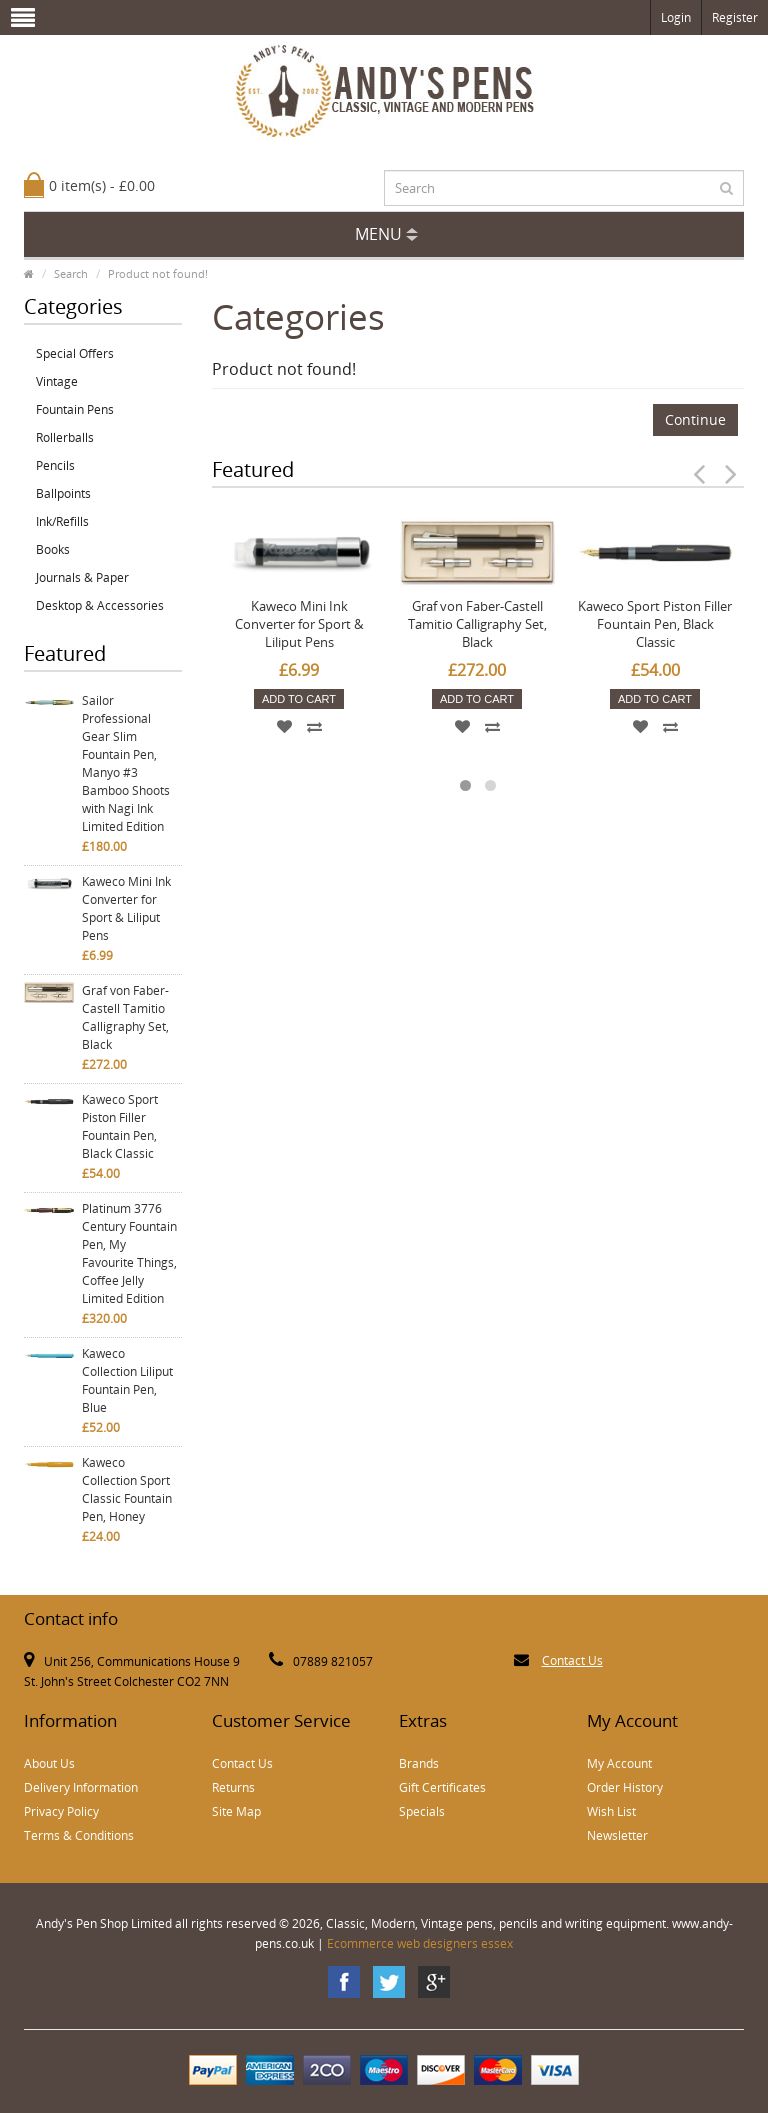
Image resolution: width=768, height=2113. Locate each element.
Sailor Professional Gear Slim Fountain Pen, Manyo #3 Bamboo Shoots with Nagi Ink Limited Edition (126, 763)
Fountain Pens (75, 409)
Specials (422, 1811)
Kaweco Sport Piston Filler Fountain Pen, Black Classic (120, 1126)
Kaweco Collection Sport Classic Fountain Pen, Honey (127, 1489)
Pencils (55, 465)
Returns (233, 1787)
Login (676, 17)
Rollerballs (65, 437)
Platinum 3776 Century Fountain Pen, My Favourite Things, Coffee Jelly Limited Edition (129, 1253)
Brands (419, 1763)
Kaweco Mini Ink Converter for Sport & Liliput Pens (126, 908)
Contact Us (572, 1660)
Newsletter (617, 1835)
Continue (695, 419)
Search (71, 273)
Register (735, 17)
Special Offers (75, 353)
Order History (625, 1787)
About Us (49, 1763)
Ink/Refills (62, 521)
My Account (619, 1763)
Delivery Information (81, 1787)
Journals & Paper (82, 577)
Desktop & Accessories (100, 605)
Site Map (236, 1811)
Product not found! (158, 273)
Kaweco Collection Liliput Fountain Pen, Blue (127, 1380)
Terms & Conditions (79, 1835)
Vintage (57, 381)
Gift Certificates (442, 1787)
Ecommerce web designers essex (420, 1943)
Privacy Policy (61, 1811)
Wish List (611, 1811)
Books (53, 549)
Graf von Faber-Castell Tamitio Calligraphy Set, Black (125, 1017)
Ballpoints (63, 493)
